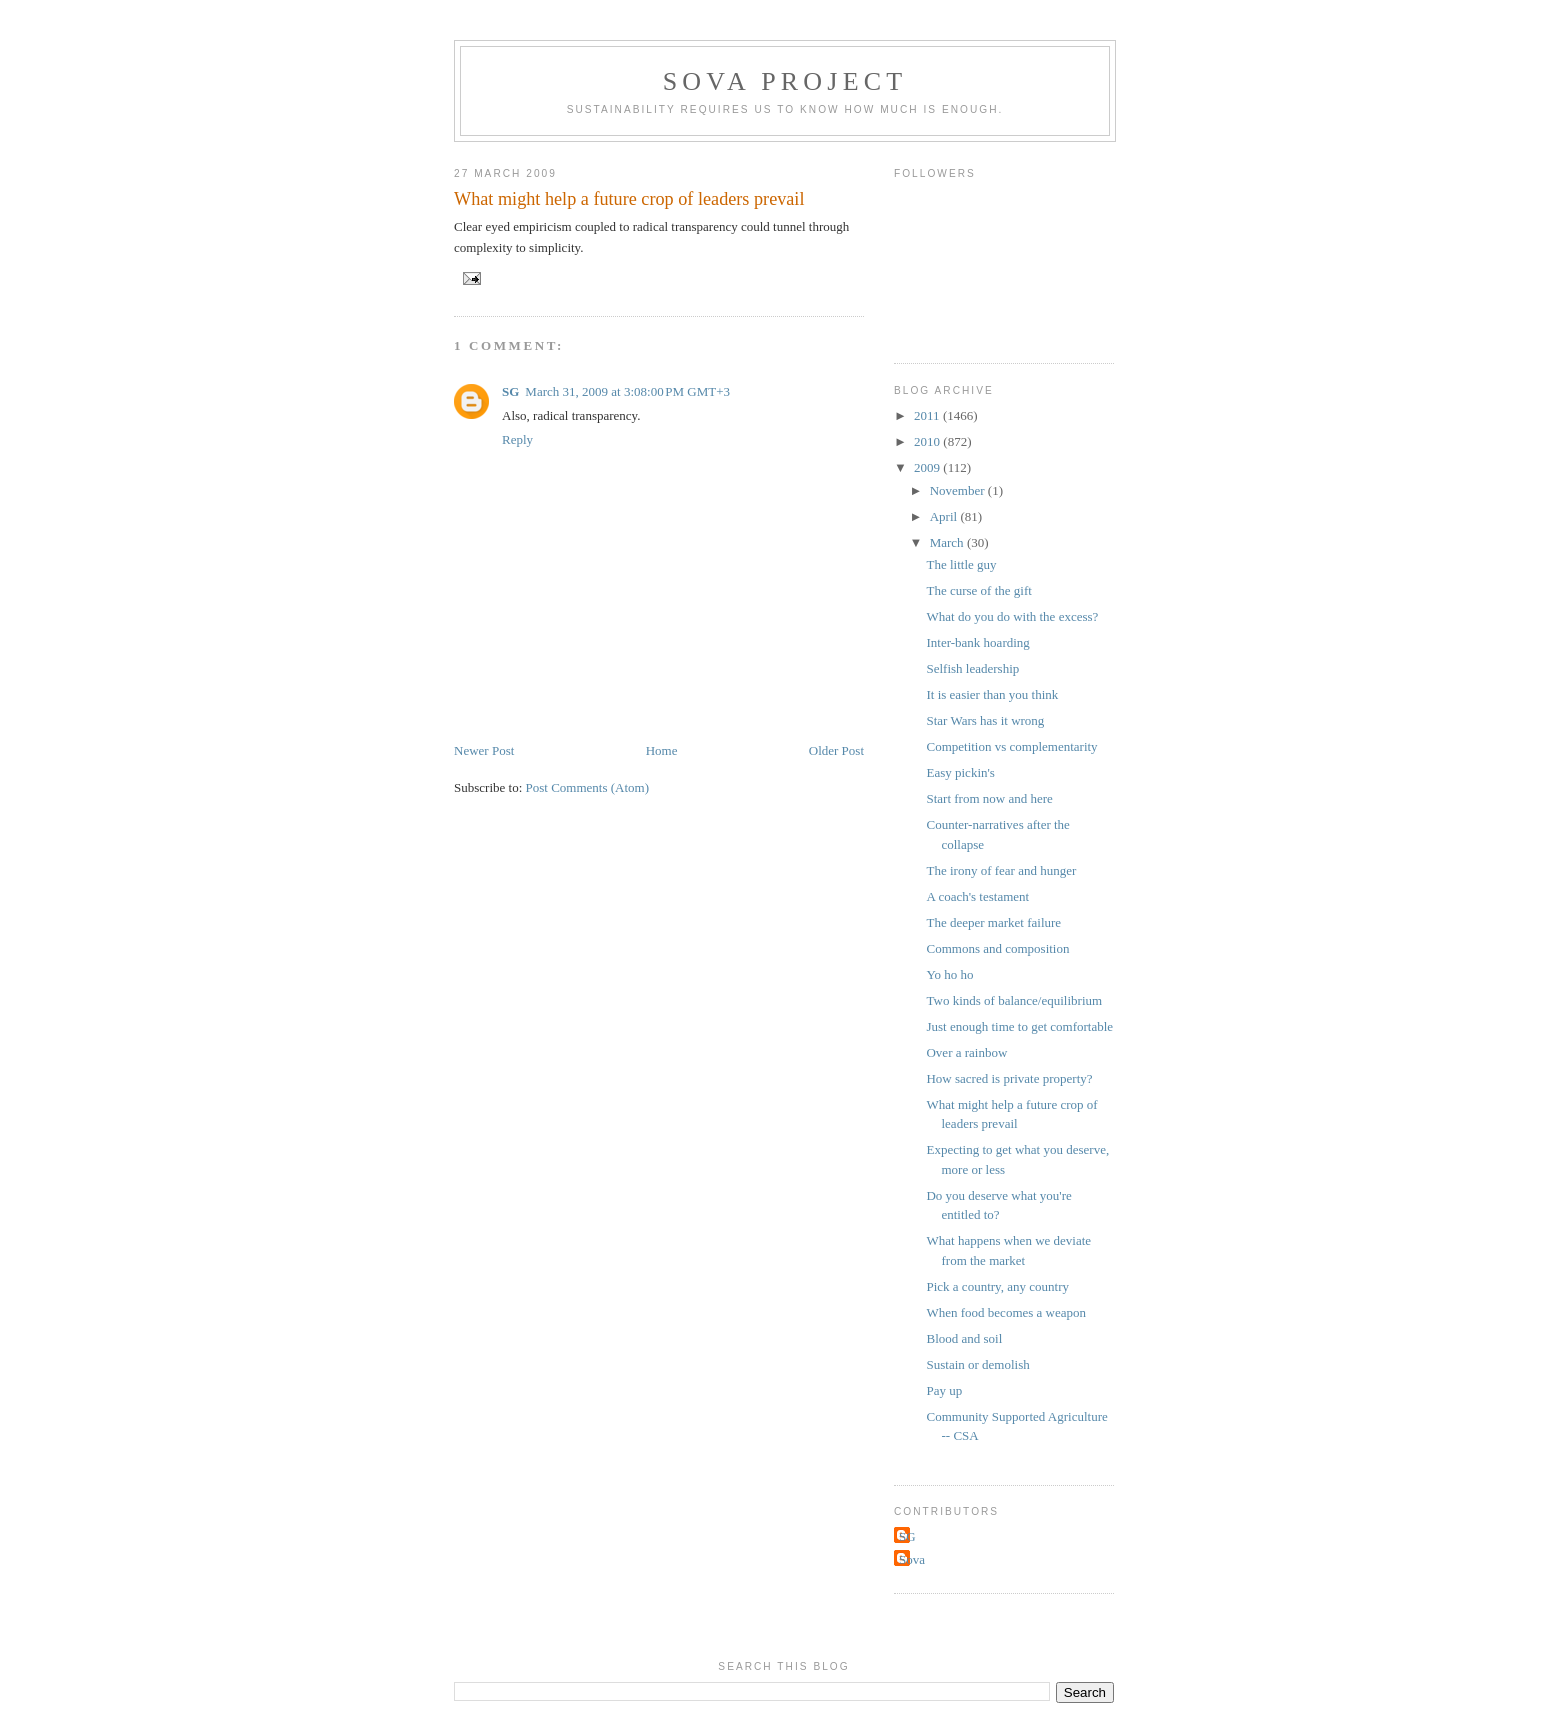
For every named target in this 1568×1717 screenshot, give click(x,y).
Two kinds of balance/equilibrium (1014, 1000)
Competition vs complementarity (1011, 746)
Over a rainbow (966, 1052)
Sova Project (785, 81)
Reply (517, 439)
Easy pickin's (960, 772)
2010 (928, 441)
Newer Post (484, 750)
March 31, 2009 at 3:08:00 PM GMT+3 (627, 391)
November (959, 490)
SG (510, 391)
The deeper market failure (993, 922)
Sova (912, 1559)
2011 (928, 415)
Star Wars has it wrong (985, 720)
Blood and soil (964, 1338)
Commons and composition (997, 948)
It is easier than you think (992, 694)
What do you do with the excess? (1012, 616)
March (948, 542)
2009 (928, 467)
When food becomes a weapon (1006, 1312)
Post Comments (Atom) (588, 787)
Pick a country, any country (997, 1286)
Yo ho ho (949, 974)
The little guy (961, 564)
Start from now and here (989, 798)
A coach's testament (977, 896)
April (945, 516)
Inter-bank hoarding (977, 642)
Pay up (944, 1390)
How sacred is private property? (1009, 1078)
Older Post (836, 750)
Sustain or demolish (977, 1364)
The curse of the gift (978, 590)
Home (662, 750)
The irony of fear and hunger (1001, 870)
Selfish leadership (972, 668)
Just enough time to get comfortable (1019, 1026)
